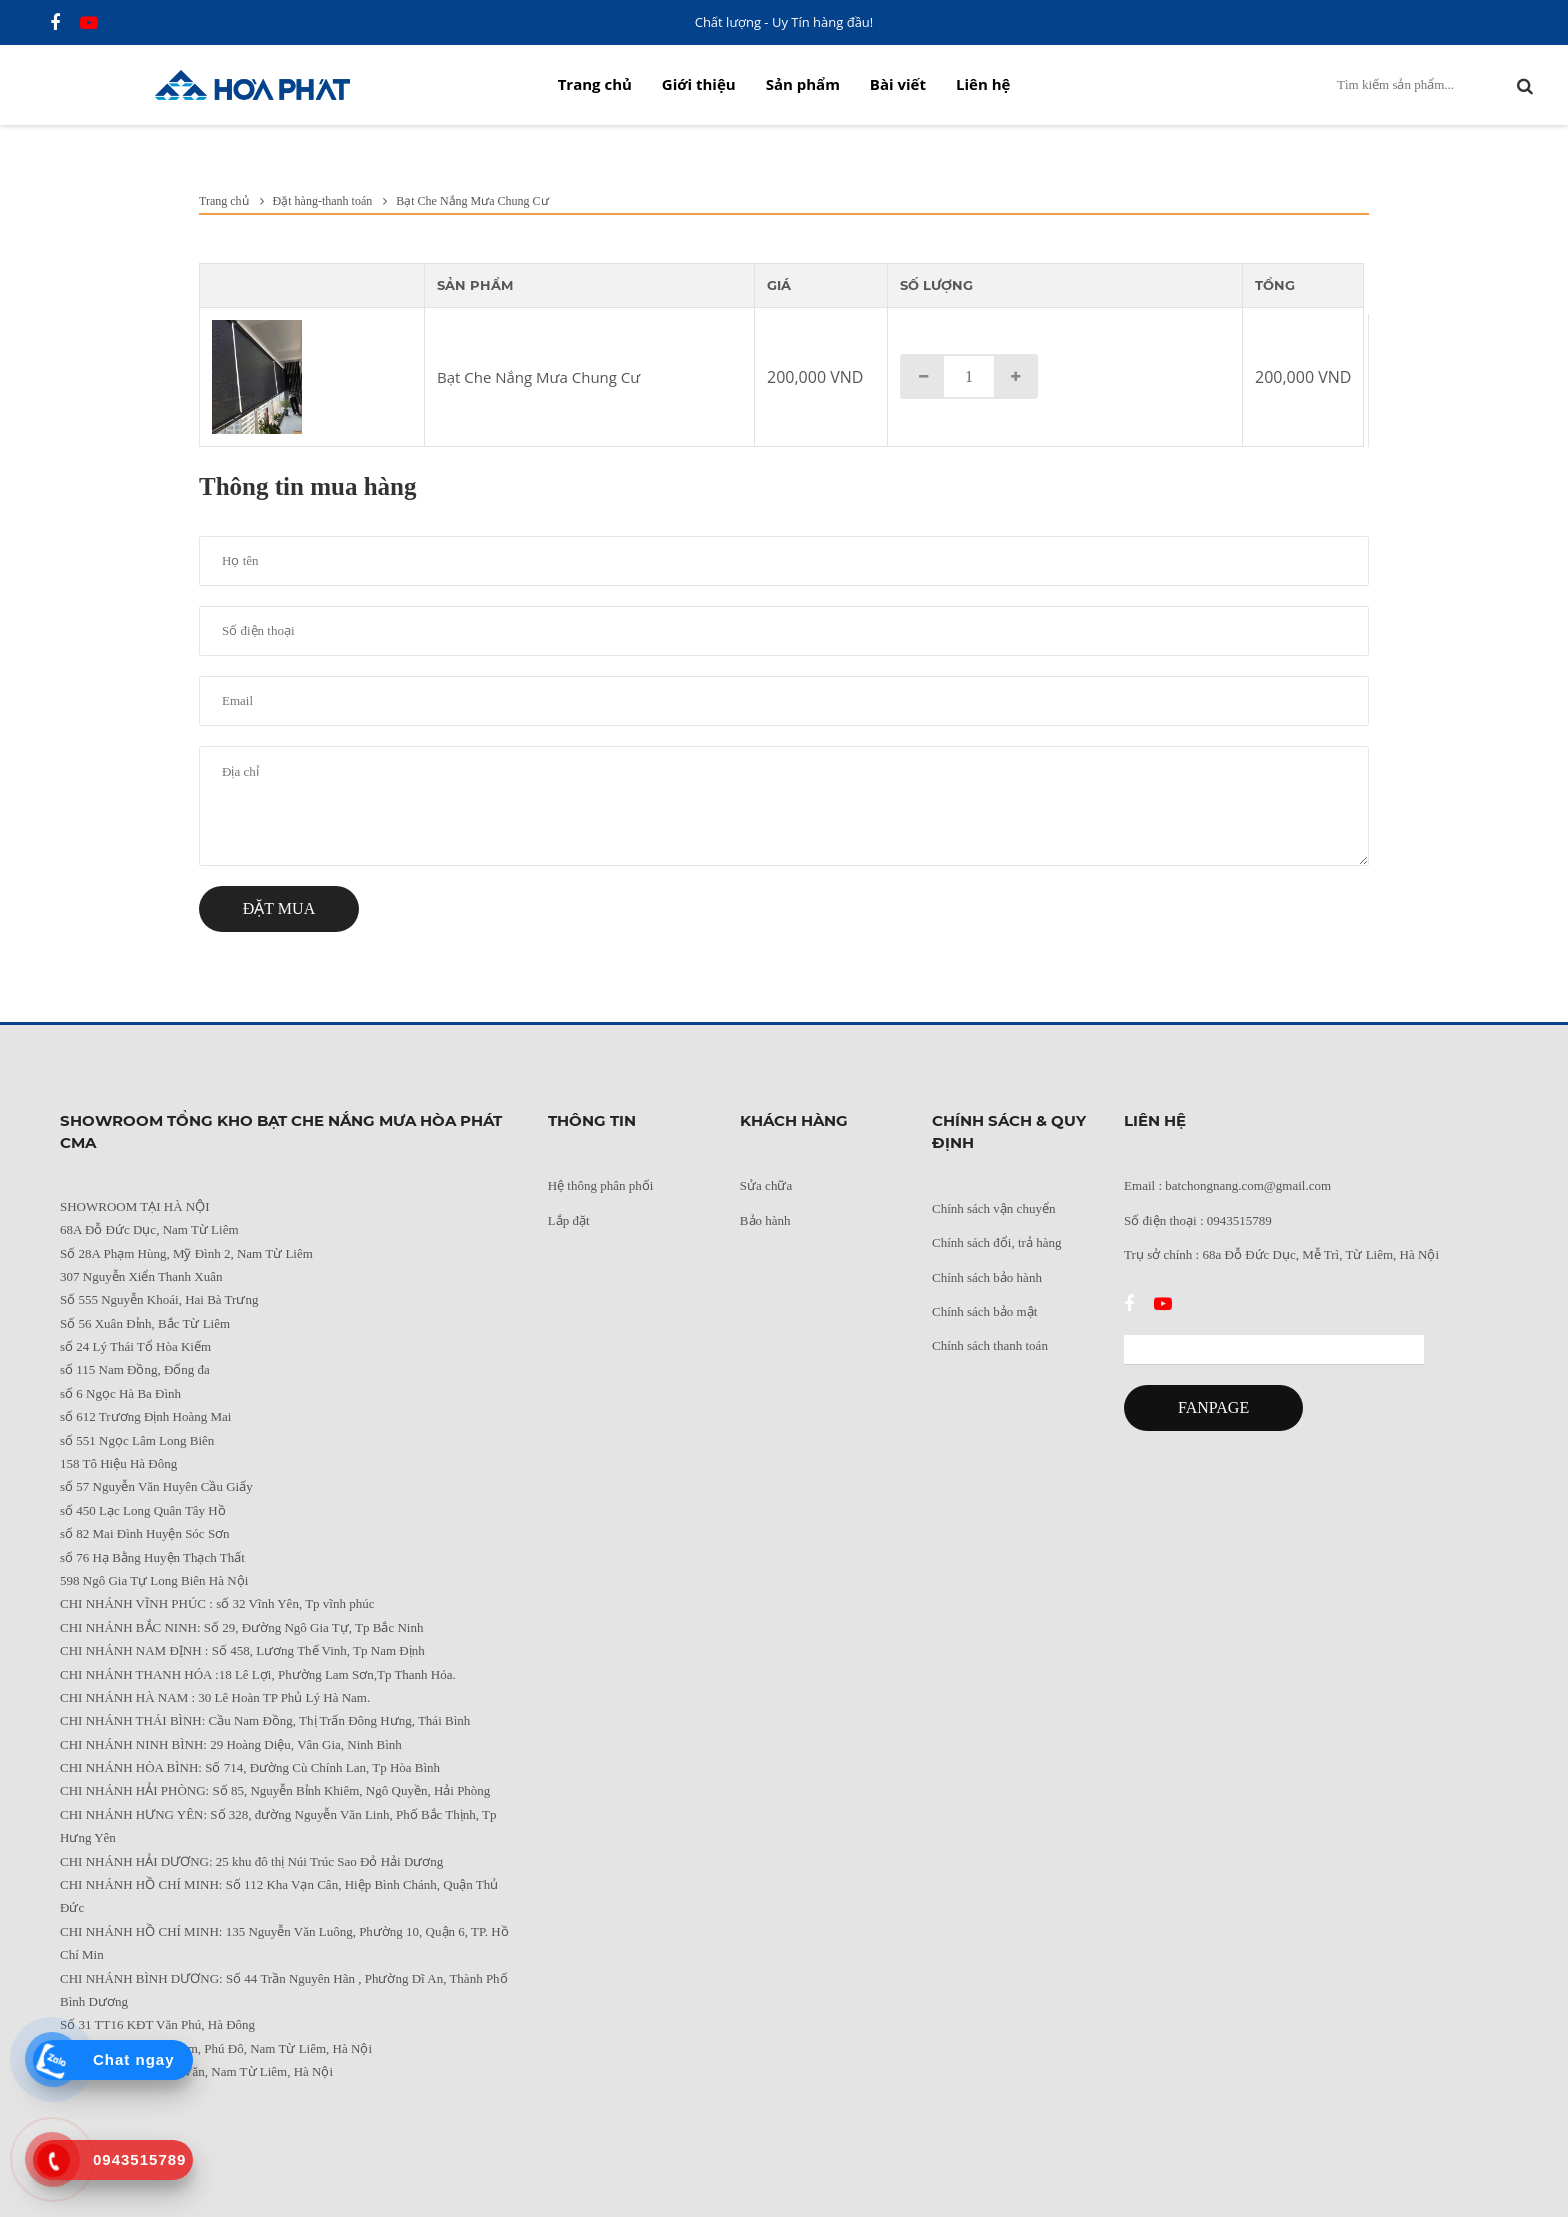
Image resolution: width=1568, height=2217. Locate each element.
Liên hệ (983, 84)
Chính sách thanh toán (990, 1345)
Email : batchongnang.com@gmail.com (1227, 1185)
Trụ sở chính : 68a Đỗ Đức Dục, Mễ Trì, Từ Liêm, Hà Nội (1281, 1254)
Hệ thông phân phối (601, 1185)
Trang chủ (595, 84)
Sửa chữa (766, 1185)
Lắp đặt (569, 1220)
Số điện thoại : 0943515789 (1198, 1220)
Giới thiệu (699, 84)
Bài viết (898, 84)
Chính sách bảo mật (984, 1311)
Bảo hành (765, 1220)
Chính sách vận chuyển (993, 1208)
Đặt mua (279, 908)
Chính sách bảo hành (987, 1277)
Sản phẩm (803, 84)
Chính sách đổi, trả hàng (996, 1242)
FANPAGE (1213, 1407)
